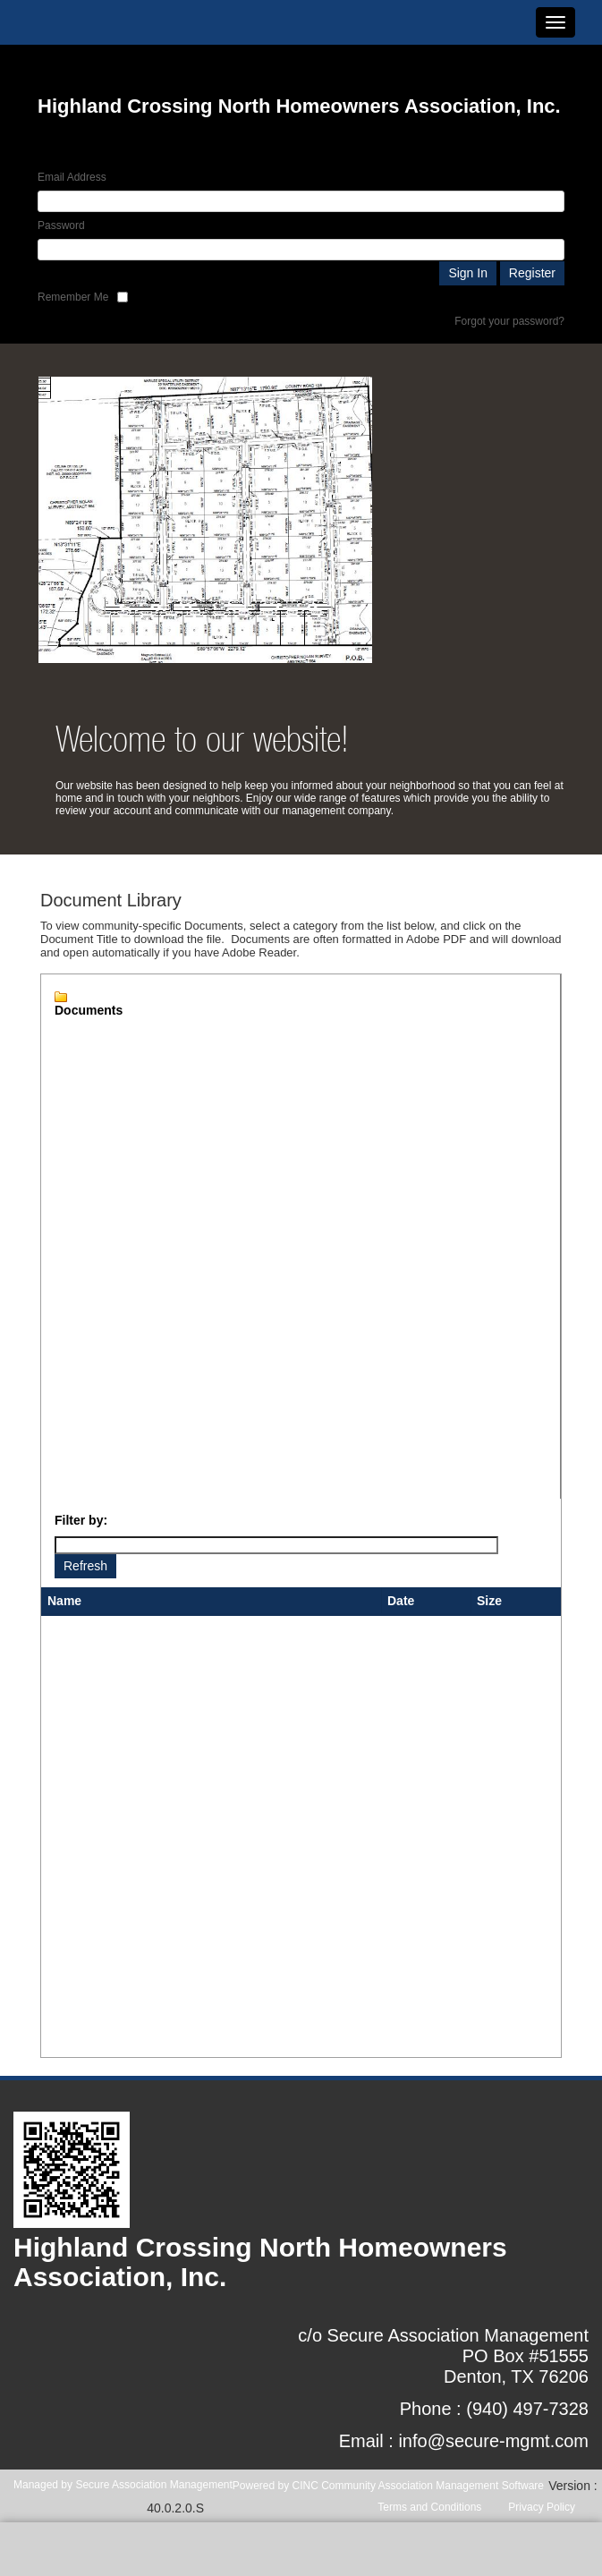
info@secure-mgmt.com (493, 2441)
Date (400, 1601)
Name (64, 1601)
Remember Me (73, 297)
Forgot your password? (509, 321)
